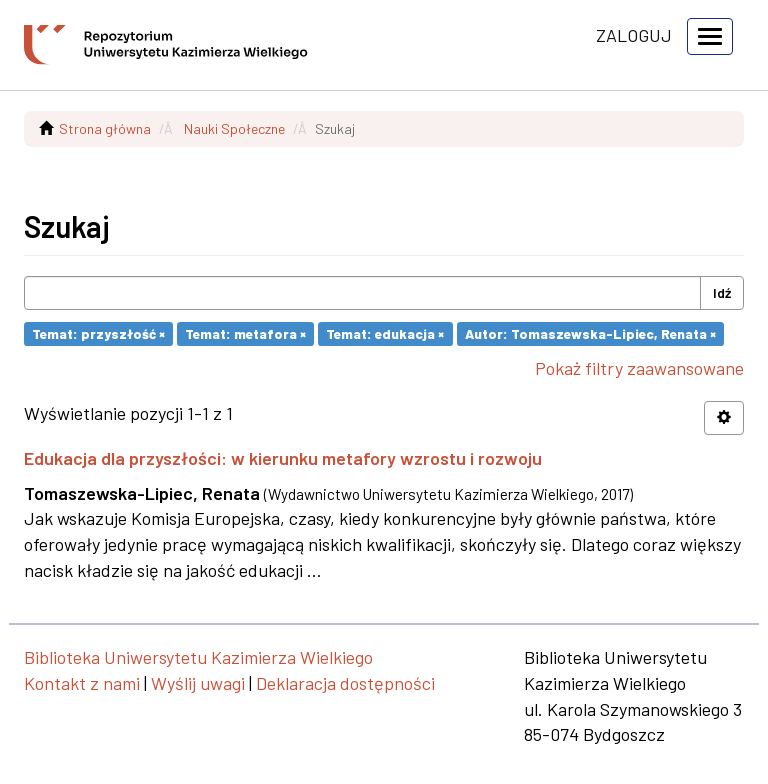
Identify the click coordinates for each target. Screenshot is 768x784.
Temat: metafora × (245, 333)
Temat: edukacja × (385, 333)
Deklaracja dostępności (345, 683)
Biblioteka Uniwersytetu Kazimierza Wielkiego (198, 657)
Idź (722, 292)
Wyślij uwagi (198, 683)
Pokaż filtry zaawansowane (639, 368)
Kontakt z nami (82, 683)
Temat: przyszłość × (98, 333)
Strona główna (105, 128)
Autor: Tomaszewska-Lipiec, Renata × (590, 333)
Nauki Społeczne (234, 128)
